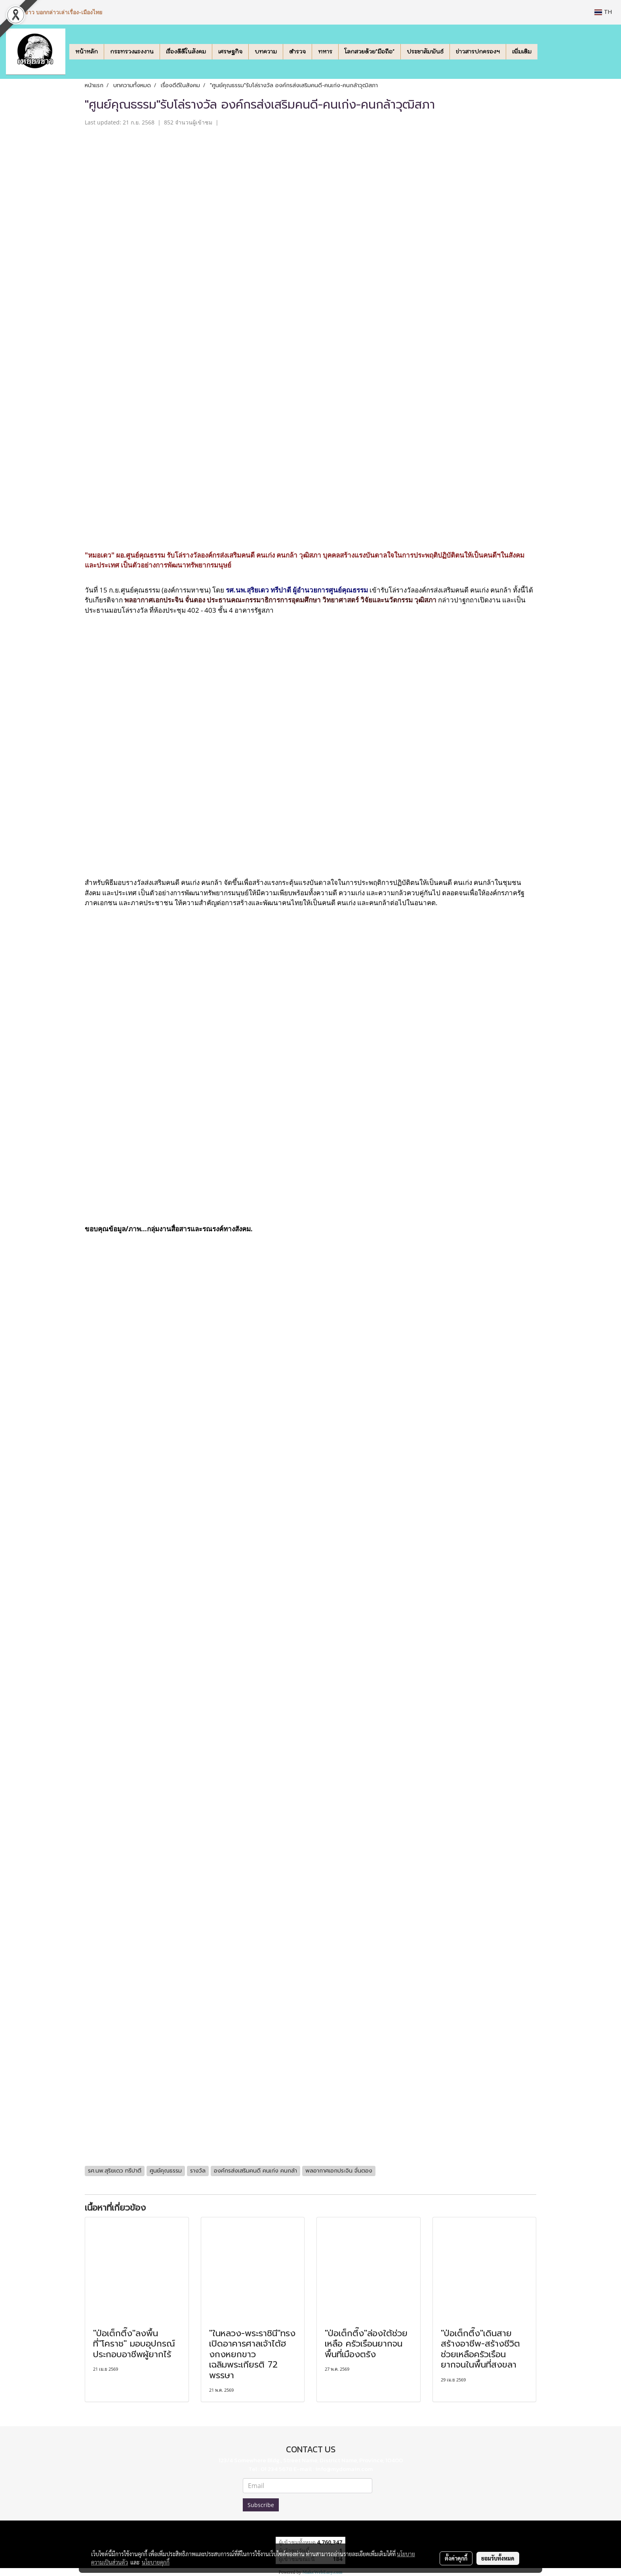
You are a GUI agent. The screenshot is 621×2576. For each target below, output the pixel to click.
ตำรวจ (297, 51)
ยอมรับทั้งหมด (497, 2558)
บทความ (266, 51)
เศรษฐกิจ (230, 51)
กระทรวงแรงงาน (132, 51)
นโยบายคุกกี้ (156, 2562)
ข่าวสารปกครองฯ (478, 51)
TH (603, 12)
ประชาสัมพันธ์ (425, 51)
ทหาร (325, 51)
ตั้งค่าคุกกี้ (456, 2558)
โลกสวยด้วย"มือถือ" (369, 51)
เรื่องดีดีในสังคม (186, 51)
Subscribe (261, 2505)
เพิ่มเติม (521, 51)
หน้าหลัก (86, 51)
